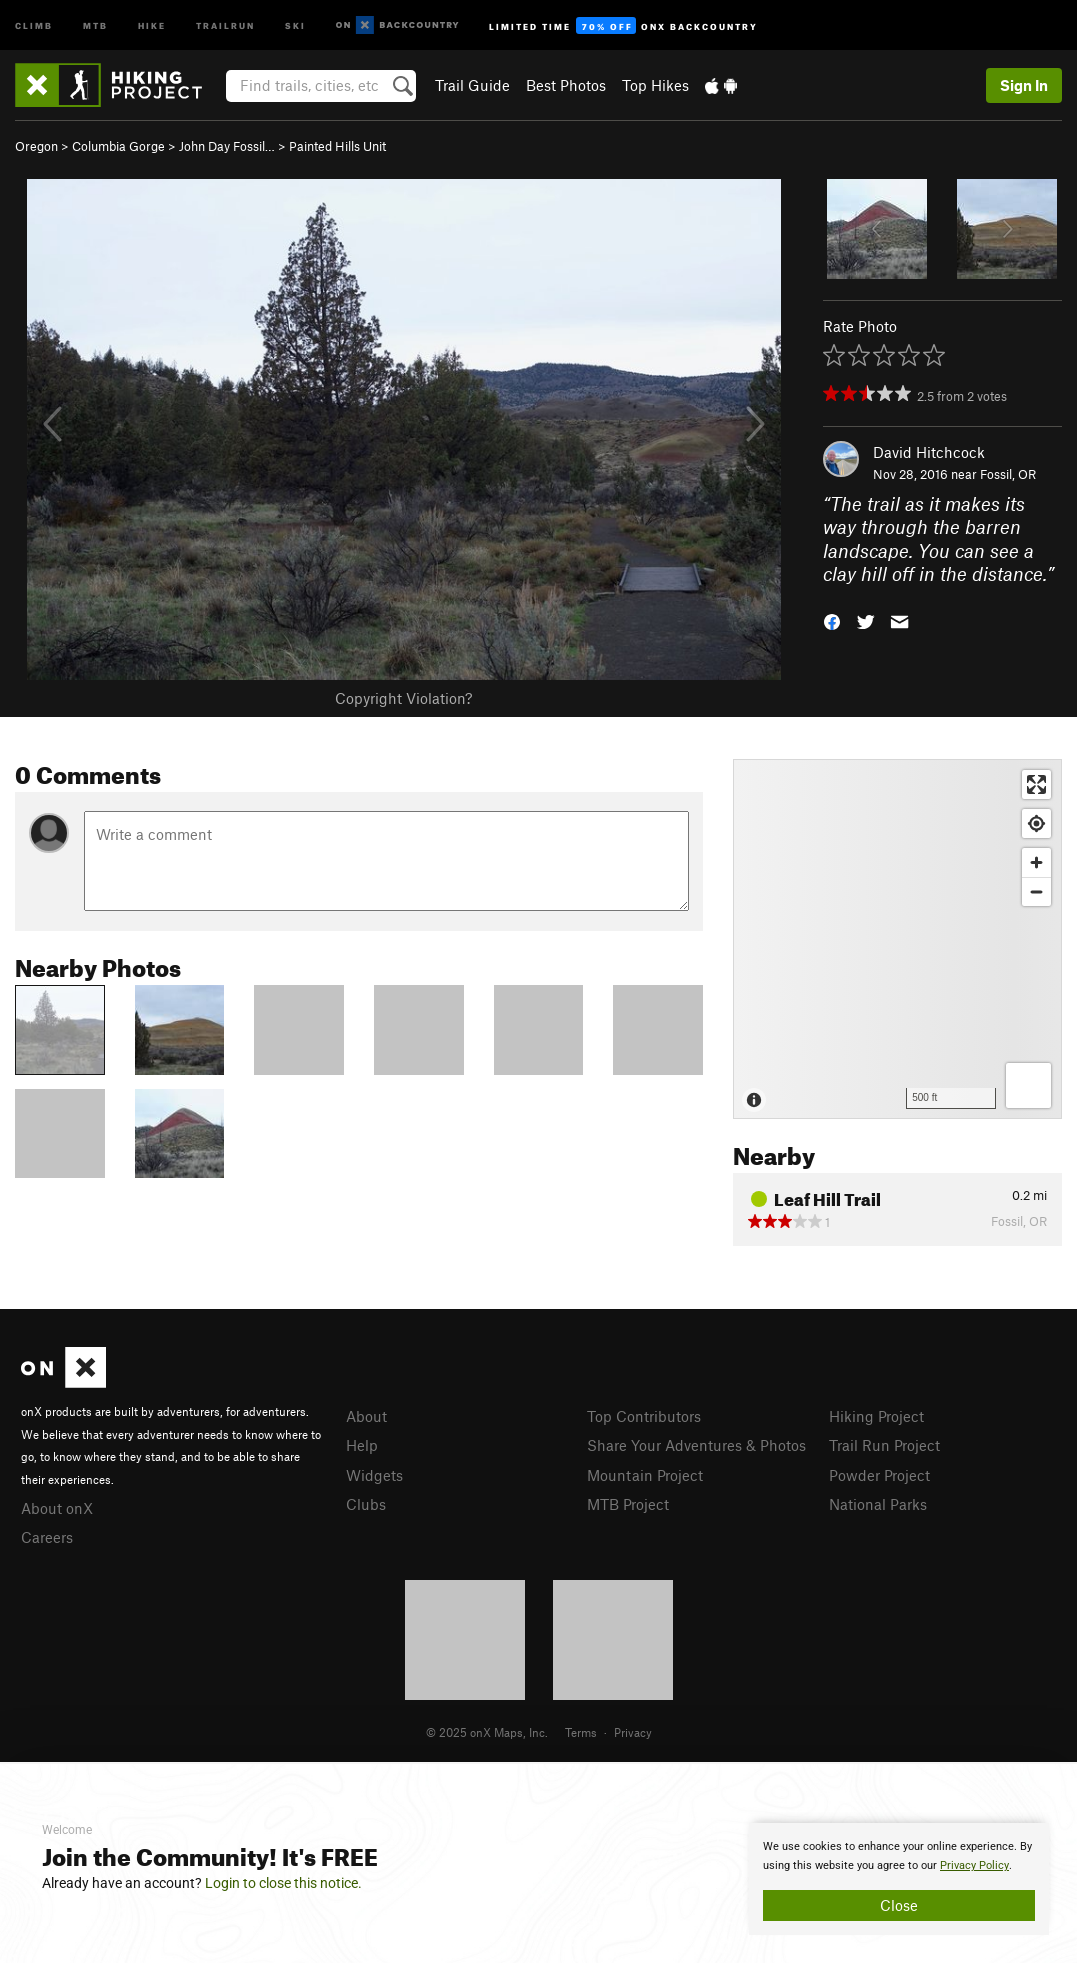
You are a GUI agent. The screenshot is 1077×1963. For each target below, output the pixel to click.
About (366, 1416)
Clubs (366, 1504)
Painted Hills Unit (337, 146)
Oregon (36, 146)
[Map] (897, 939)
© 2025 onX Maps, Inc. (487, 1732)
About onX (57, 1508)
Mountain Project (645, 1475)
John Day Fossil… (227, 146)
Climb (34, 24)
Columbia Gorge (118, 146)
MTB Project (628, 1504)
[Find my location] (1036, 823)
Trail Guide (472, 85)
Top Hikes (655, 85)
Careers (47, 1537)
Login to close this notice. (283, 1883)
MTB (95, 24)
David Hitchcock (929, 452)
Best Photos (566, 85)
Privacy (633, 1732)
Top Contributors (644, 1416)
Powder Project (879, 1475)
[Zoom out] (1036, 891)
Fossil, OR (1008, 474)
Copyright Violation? (403, 698)
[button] (832, 620)
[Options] (1028, 1085)
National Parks (878, 1504)
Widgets (374, 1475)
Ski (295, 24)
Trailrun (225, 24)
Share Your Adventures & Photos (696, 1445)
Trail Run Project (884, 1445)
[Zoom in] (1036, 862)
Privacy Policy (974, 1865)
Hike (152, 24)
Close (899, 1905)
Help (362, 1445)
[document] (899, 1879)
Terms (581, 1732)
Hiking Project (876, 1416)
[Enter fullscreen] (1036, 784)
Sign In (1024, 85)
